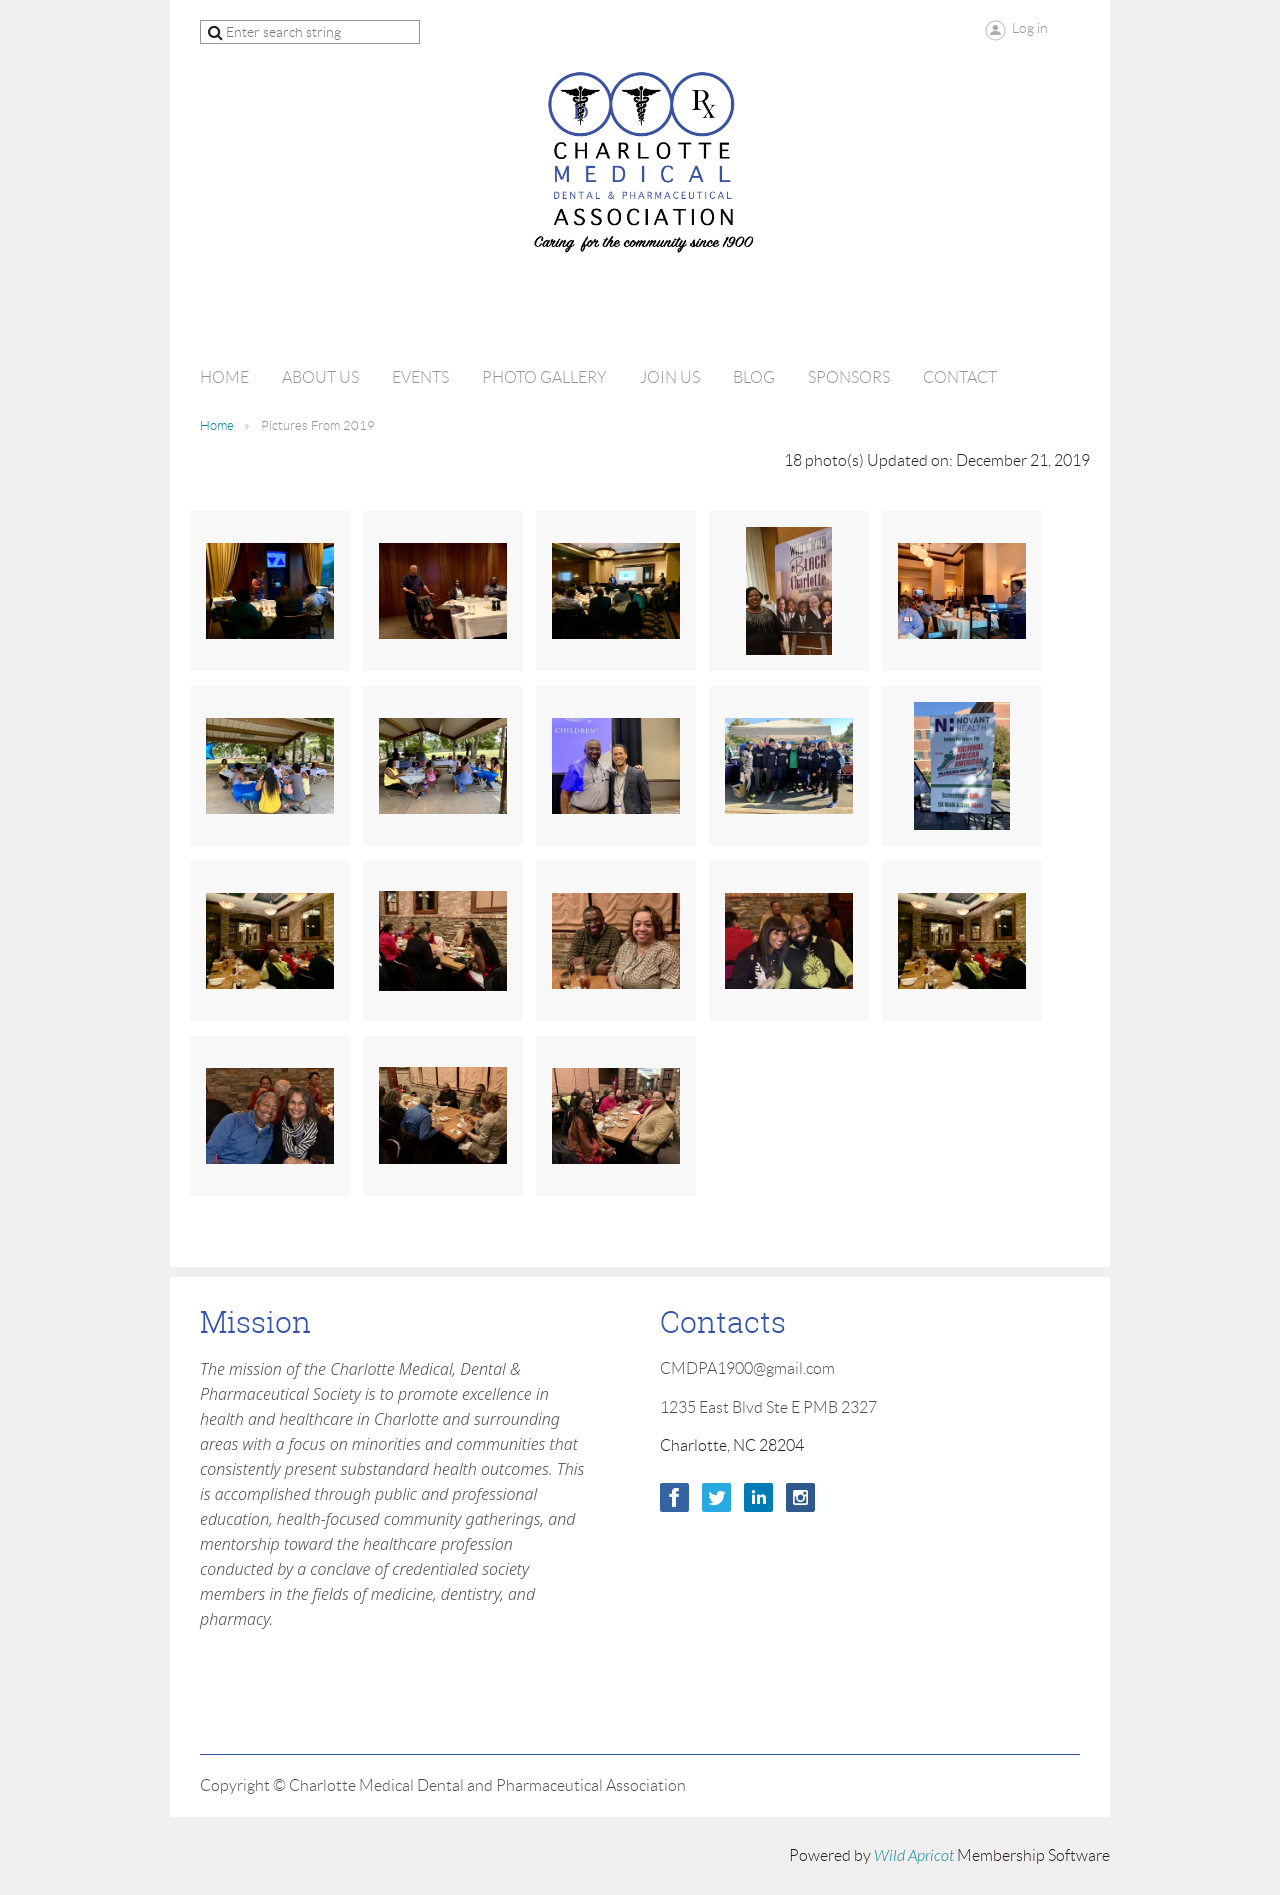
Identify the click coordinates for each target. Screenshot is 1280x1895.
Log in (1030, 28)
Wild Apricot (914, 1856)
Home (217, 425)
